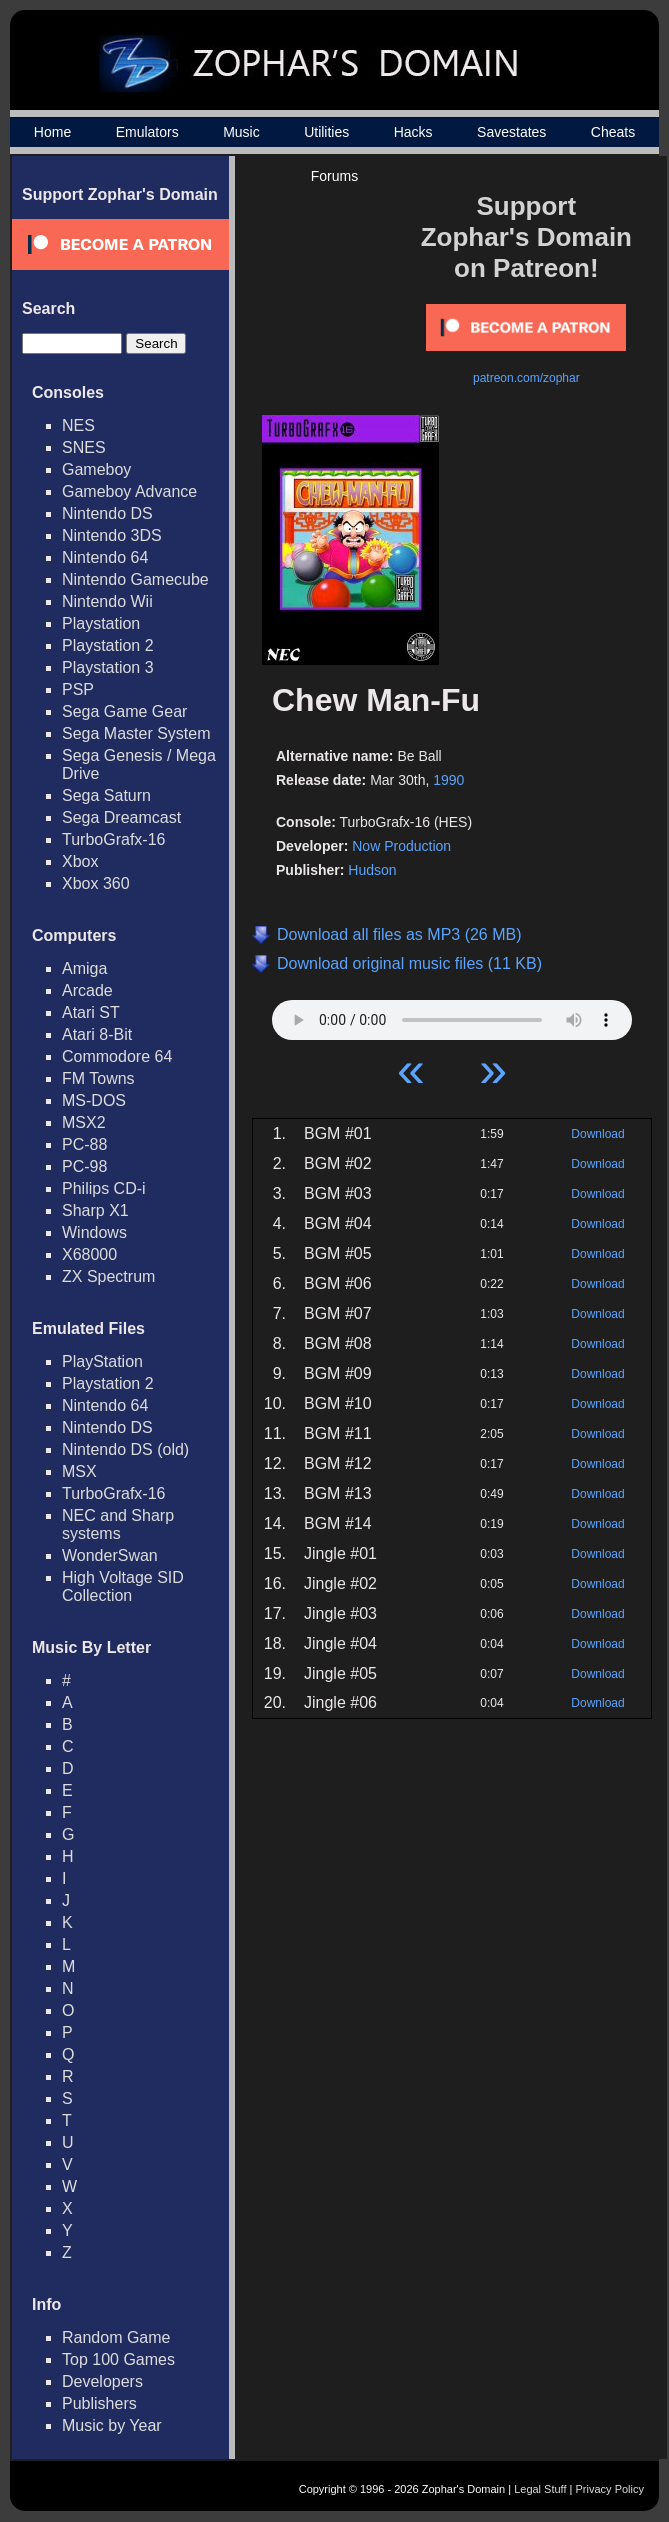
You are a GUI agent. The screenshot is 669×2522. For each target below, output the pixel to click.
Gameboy (96, 469)
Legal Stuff (540, 2489)
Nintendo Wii (107, 601)
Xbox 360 (96, 883)
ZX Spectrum (108, 1276)
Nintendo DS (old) (125, 1449)
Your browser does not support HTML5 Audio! (452, 1015)
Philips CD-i (104, 1188)
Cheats (613, 132)
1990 (448, 780)
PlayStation (102, 1361)
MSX (79, 1471)
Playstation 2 (108, 645)
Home (52, 132)
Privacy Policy (610, 2489)
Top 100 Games (118, 2359)
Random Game (116, 2337)
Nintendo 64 (105, 557)
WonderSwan (110, 1555)
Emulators (147, 132)
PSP (78, 689)
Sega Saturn (106, 795)
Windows (94, 1232)
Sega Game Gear (124, 711)
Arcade (87, 990)
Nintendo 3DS (112, 535)
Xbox (80, 861)
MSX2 (84, 1122)
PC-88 (84, 1144)
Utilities (326, 132)
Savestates (511, 132)
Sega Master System (136, 733)
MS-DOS (94, 1100)
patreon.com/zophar (526, 378)
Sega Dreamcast (121, 817)
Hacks (413, 132)
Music (241, 132)
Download (597, 1134)
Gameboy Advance (129, 491)
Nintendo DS (107, 513)
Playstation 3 (108, 667)
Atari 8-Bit (97, 1034)
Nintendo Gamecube (135, 579)
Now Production (401, 846)
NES (78, 425)
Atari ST (91, 1012)
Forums (334, 176)
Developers (102, 2381)
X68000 (89, 1254)
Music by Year (112, 2425)
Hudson (372, 870)
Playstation (101, 623)
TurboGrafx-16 (113, 839)
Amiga (84, 968)
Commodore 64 (117, 1056)
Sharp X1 (95, 1210)
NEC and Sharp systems (118, 1524)
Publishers (99, 2403)
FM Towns (98, 1078)
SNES (84, 447)
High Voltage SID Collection (123, 1586)
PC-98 (84, 1166)
